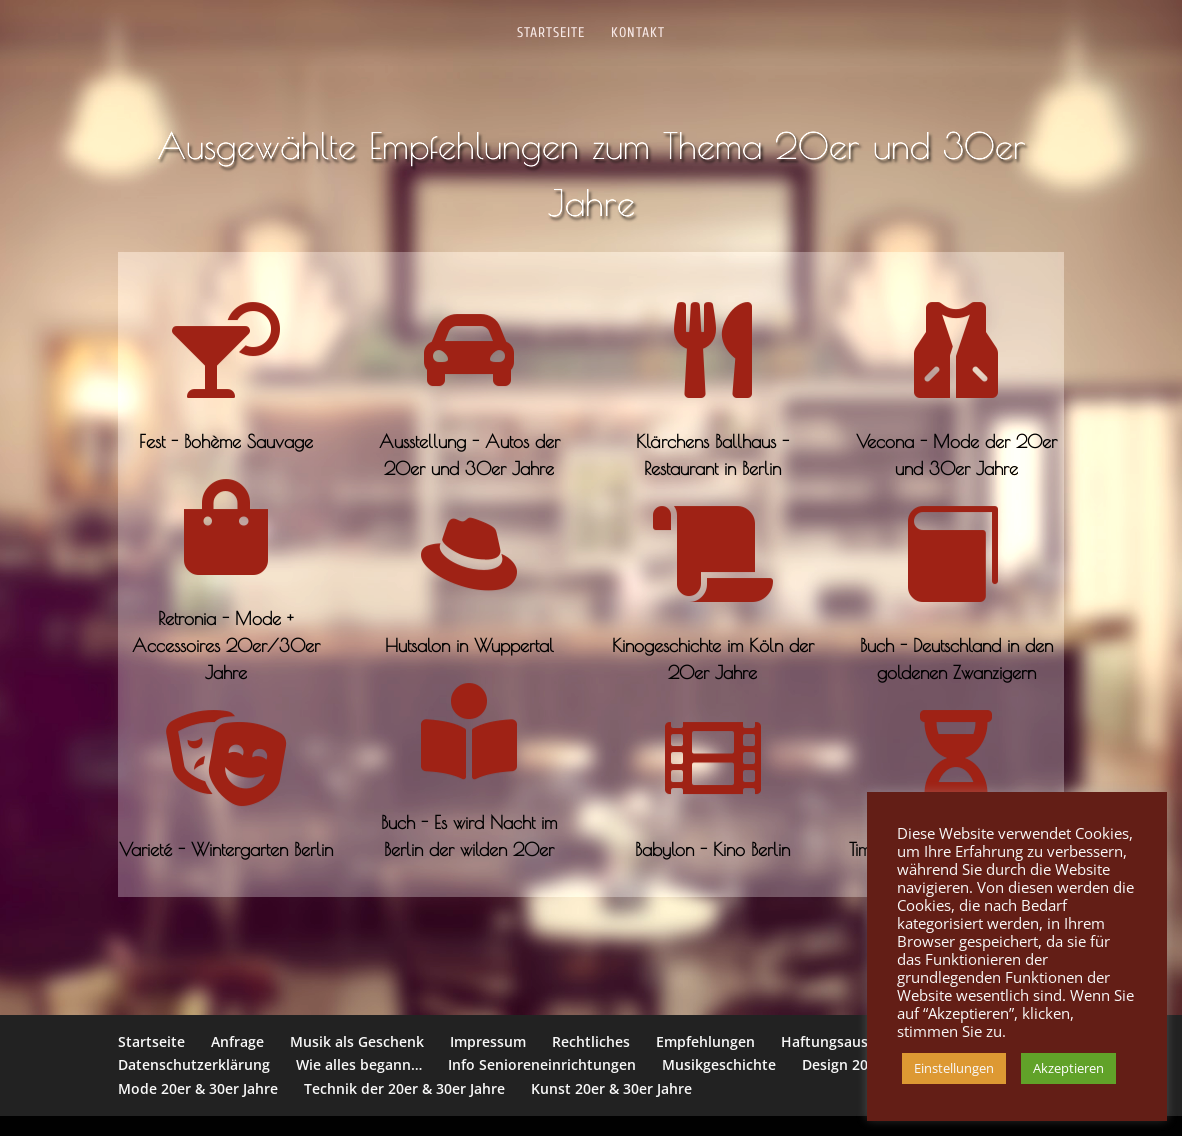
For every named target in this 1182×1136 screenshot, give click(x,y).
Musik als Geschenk (357, 1041)
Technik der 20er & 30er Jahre (404, 1088)
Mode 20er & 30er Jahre (198, 1088)
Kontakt (638, 33)
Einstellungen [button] (954, 1068)
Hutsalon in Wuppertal (469, 645)
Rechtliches (591, 1041)
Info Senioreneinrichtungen (542, 1064)
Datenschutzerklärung (194, 1064)
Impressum (488, 1041)
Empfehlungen (705, 1041)
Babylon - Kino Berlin (712, 849)
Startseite (551, 33)
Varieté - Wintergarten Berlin (226, 849)
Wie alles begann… (359, 1064)
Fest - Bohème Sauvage (226, 441)
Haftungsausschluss (849, 1041)
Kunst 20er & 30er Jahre (611, 1088)
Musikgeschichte (719, 1064)
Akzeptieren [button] (1068, 1068)
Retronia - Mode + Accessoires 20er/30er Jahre (226, 645)
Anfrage (237, 1041)
